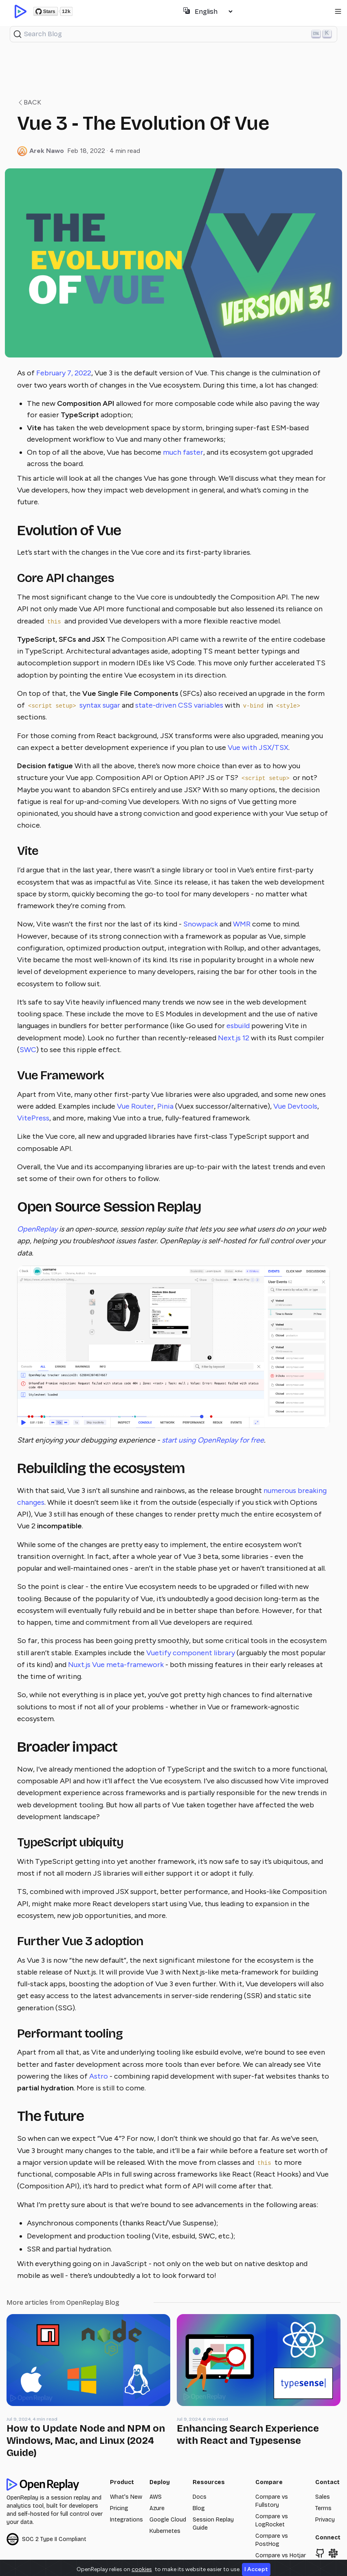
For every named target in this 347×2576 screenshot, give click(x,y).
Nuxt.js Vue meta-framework (116, 1664)
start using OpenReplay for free (213, 1440)
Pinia (165, 1106)
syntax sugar (99, 705)
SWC (28, 1049)
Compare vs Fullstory (271, 2500)
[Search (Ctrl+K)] (173, 34)
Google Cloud (167, 2519)
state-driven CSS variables (179, 705)
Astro (98, 2076)
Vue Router (135, 1106)
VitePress (33, 1118)
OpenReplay (37, 1229)
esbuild (238, 1025)
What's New (126, 2496)
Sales (322, 2496)
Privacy (325, 2519)
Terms (323, 2508)
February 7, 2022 (63, 372)
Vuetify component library (190, 1652)
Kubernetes (164, 2531)
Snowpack (200, 924)
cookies (142, 2569)
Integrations (126, 2519)
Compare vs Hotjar (280, 2555)
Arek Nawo (46, 151)
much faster (183, 452)
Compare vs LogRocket (271, 2520)
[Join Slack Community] (333, 2553)
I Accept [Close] (256, 2569)
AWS (155, 2496)
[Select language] (213, 11)
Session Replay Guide (213, 2523)
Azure (157, 2508)
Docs (199, 2496)
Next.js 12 (233, 1037)
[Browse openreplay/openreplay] (320, 2553)
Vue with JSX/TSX (258, 747)
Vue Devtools (295, 1106)
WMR (241, 924)
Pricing (119, 2508)
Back (29, 102)
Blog (199, 2508)
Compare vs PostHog (271, 2540)
